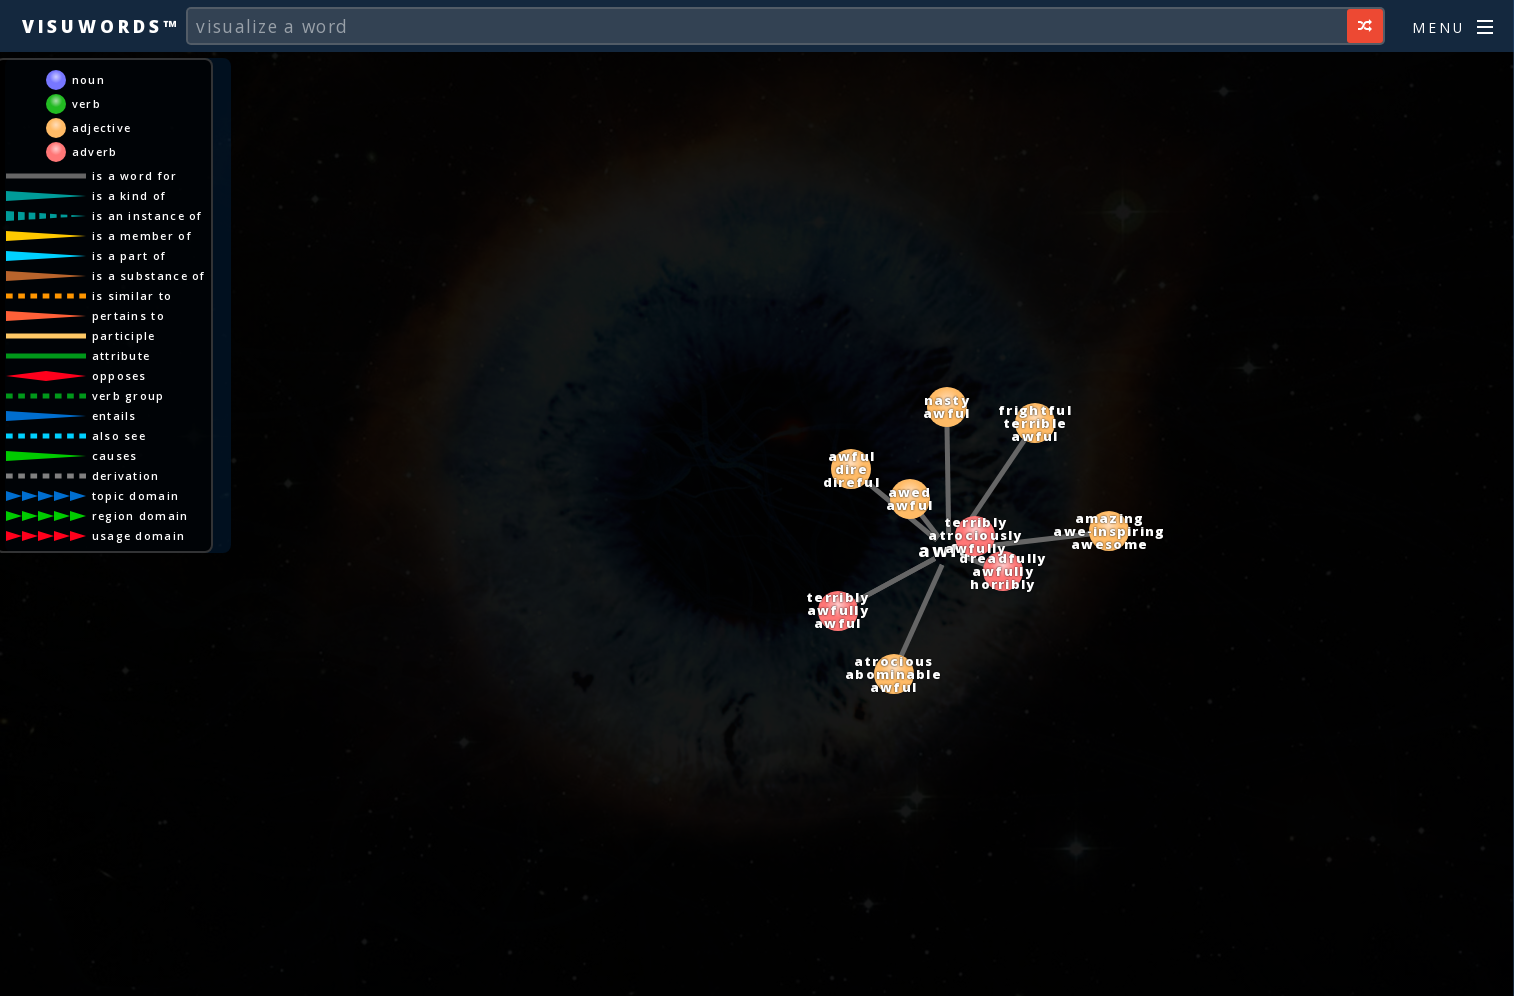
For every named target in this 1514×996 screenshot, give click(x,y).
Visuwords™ (101, 26)
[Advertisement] (757, 971)
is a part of (129, 255)
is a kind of (129, 195)
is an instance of (147, 215)
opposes (119, 375)
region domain (140, 515)
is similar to (132, 295)
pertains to (128, 315)
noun (88, 79)
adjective (102, 127)
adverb (95, 151)
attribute (121, 355)
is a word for (135, 175)
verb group (128, 395)
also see (119, 435)
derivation (126, 475)
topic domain (136, 495)
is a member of (142, 235)
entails (114, 415)
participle (124, 335)
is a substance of (149, 275)
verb (86, 103)
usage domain (139, 535)
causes (115, 455)
